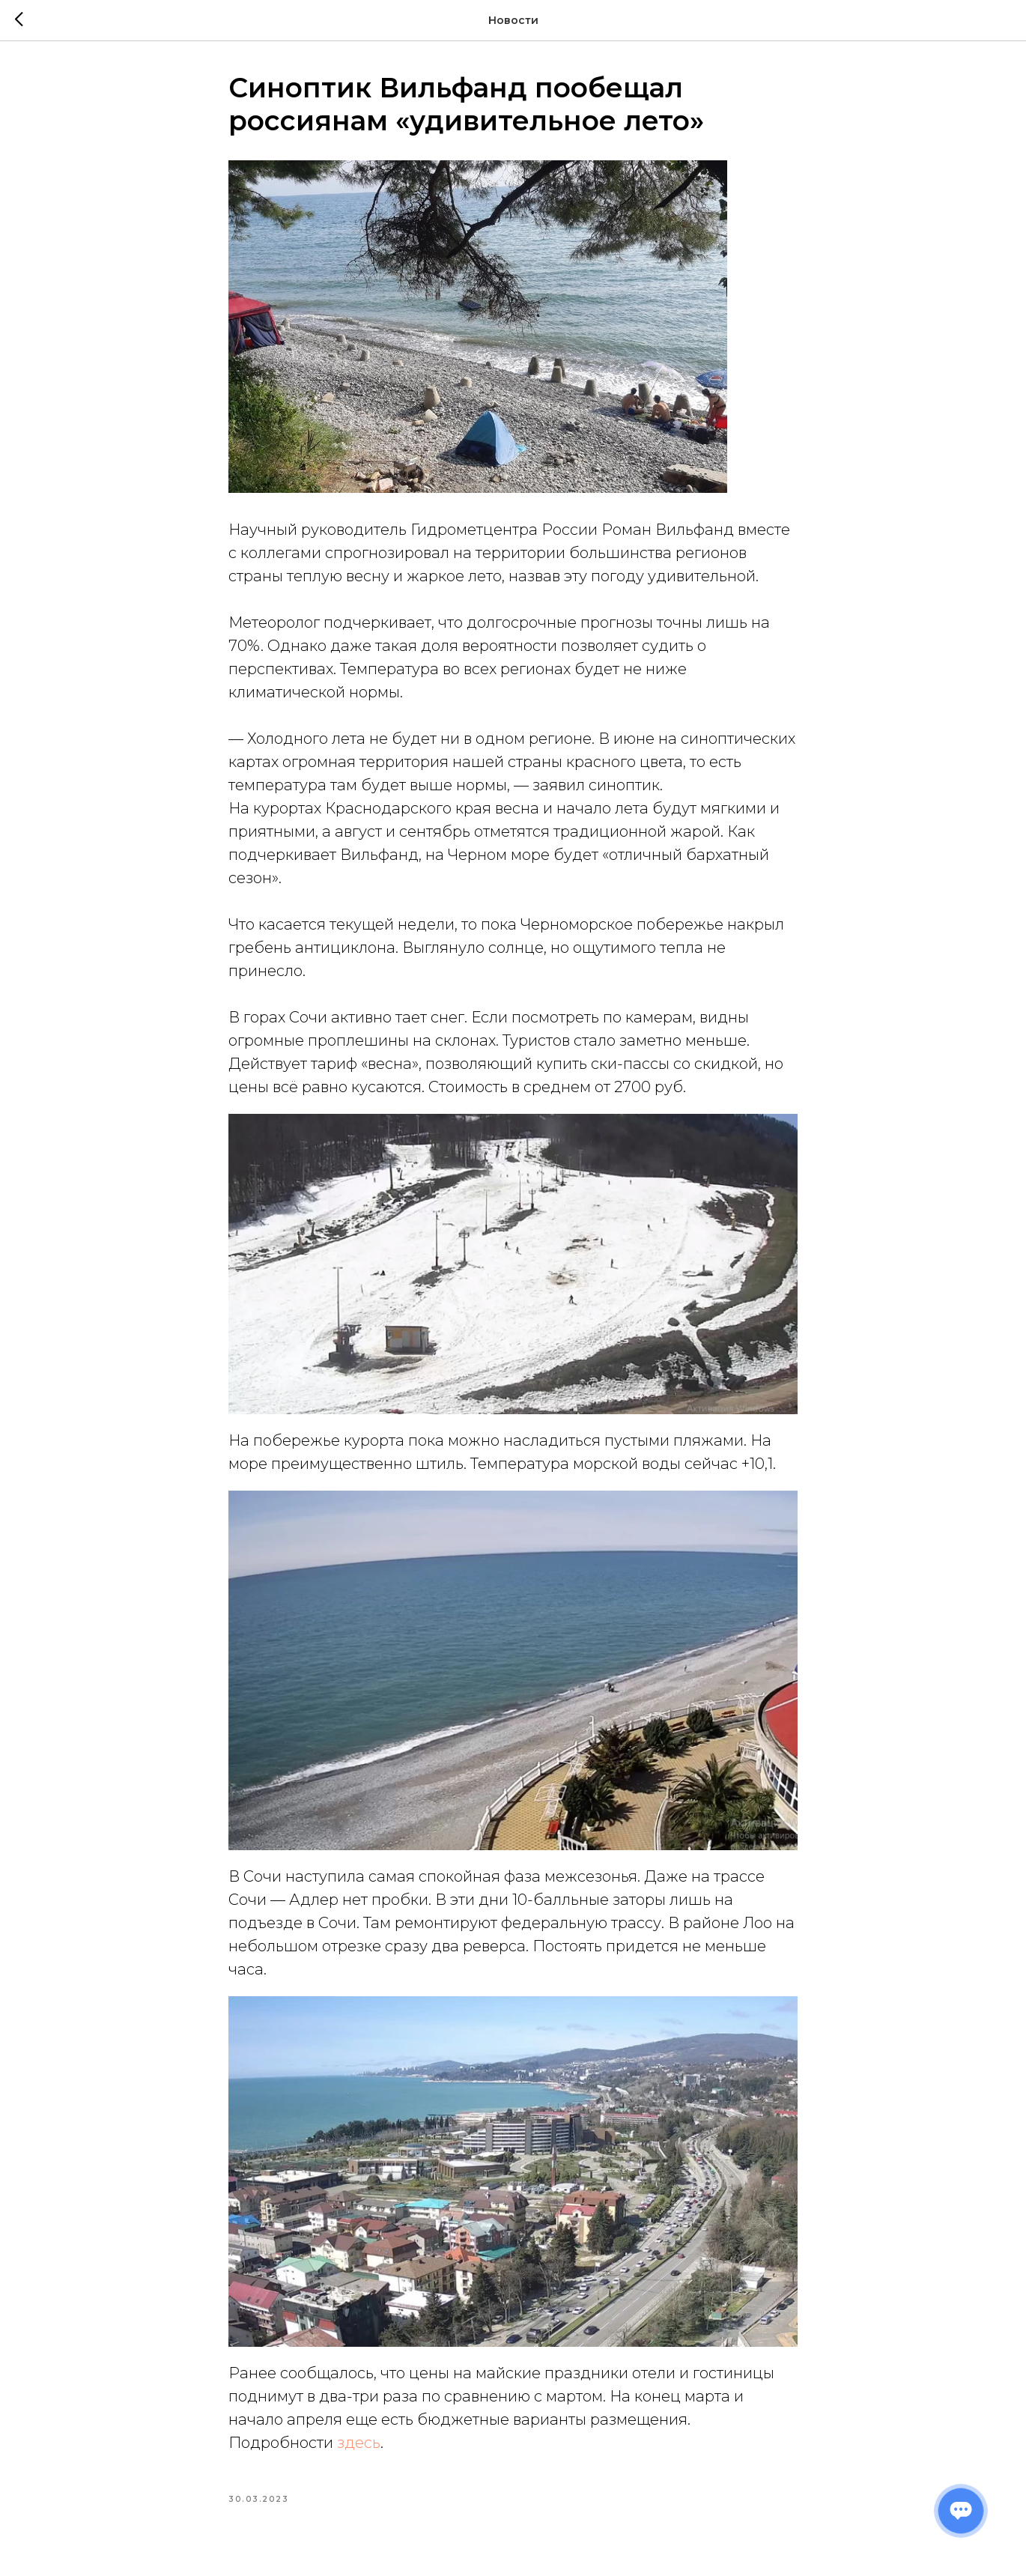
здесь (358, 2443)
